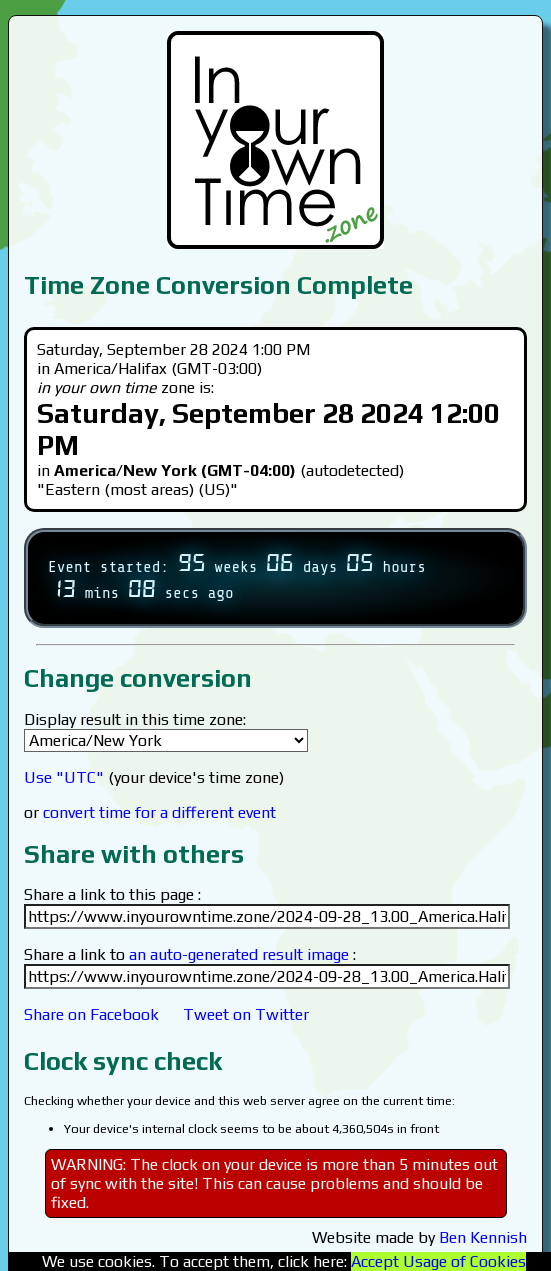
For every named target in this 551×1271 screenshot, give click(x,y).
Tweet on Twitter (246, 1014)
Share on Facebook (91, 1014)
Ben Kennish (483, 1237)
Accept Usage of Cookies (438, 1261)
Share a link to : (190, 954)
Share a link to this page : (112, 894)
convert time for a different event (159, 812)
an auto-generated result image (239, 954)
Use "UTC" (64, 777)
